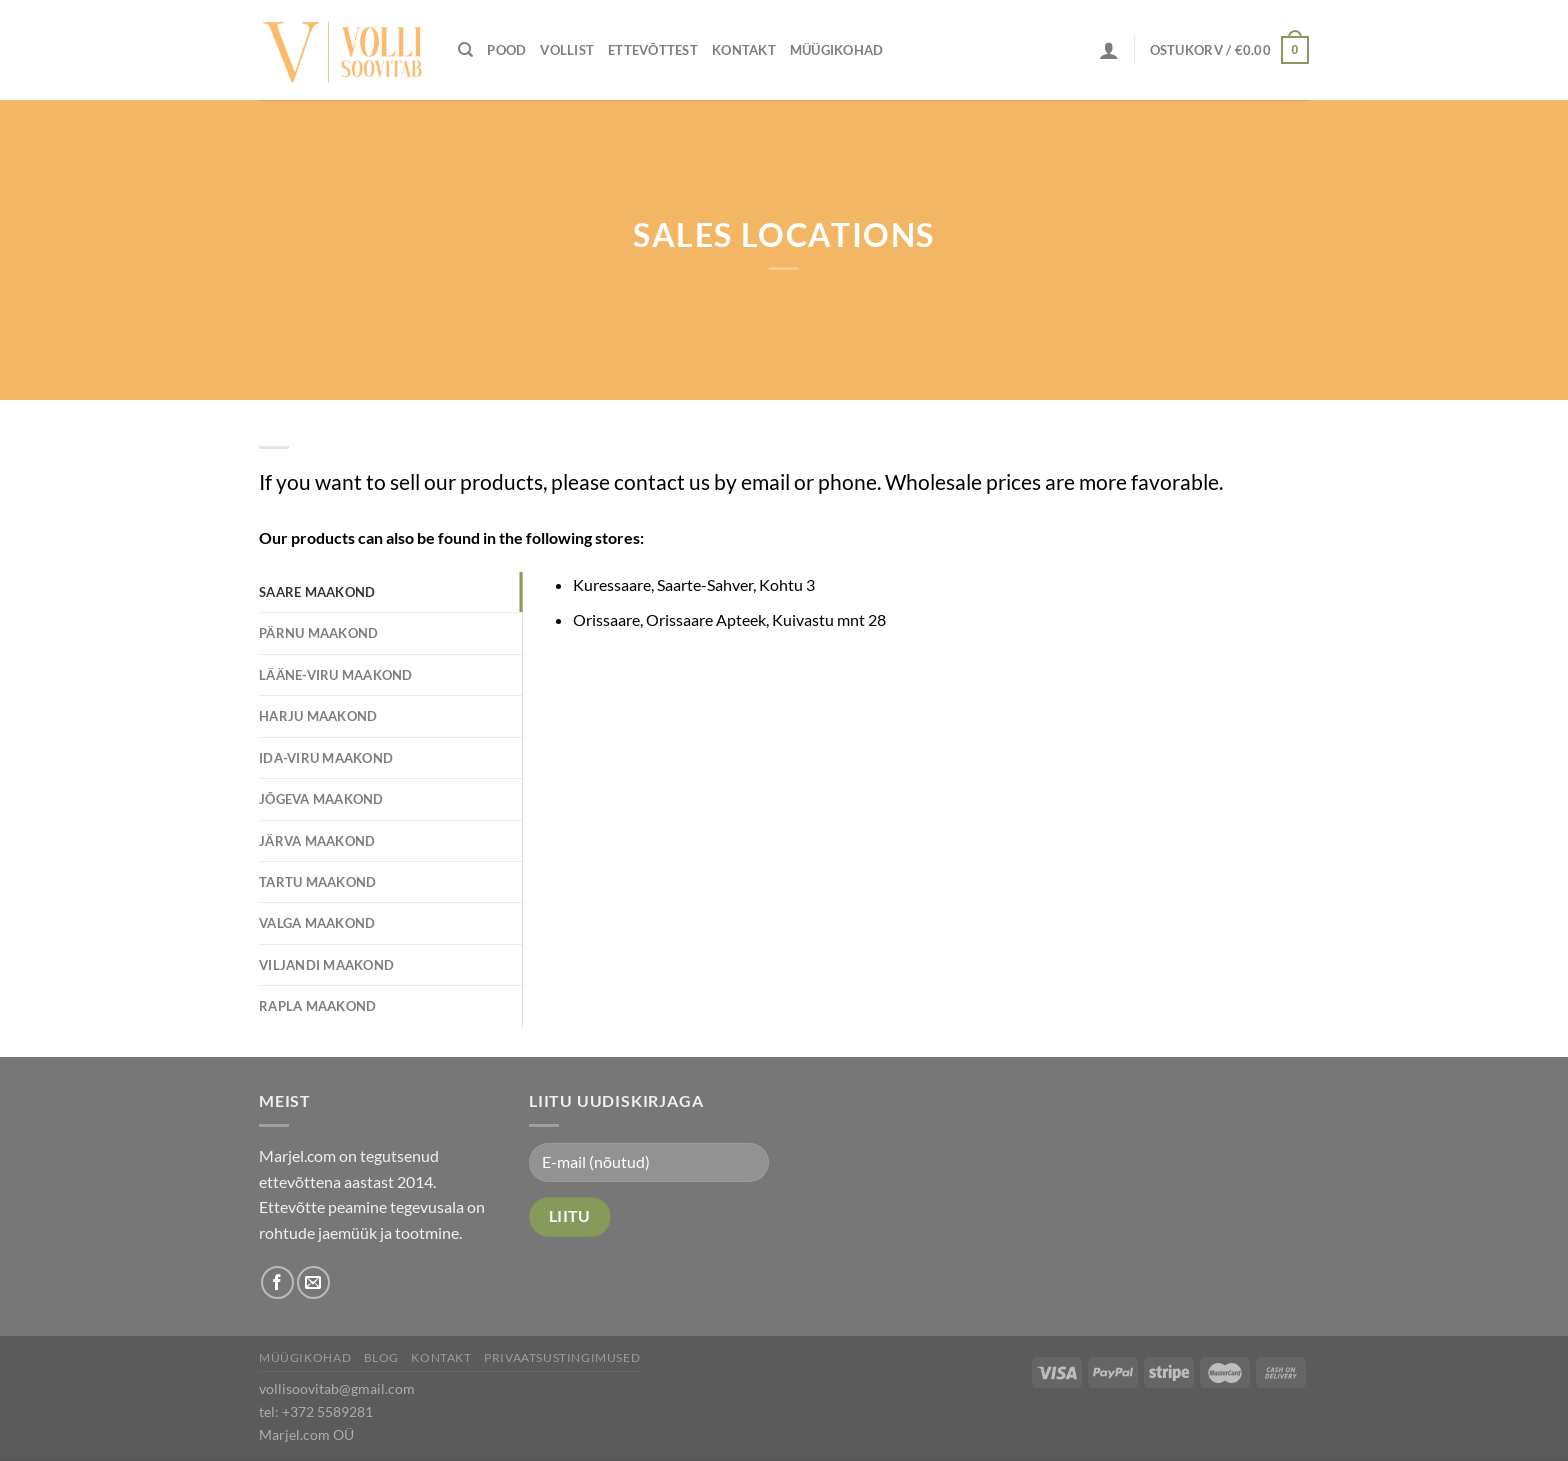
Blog (381, 1357)
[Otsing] (465, 50)
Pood (506, 50)
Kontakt (744, 50)
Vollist (567, 50)
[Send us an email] (313, 1282)
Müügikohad (837, 50)
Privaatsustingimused (562, 1357)
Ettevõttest (653, 50)
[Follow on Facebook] (277, 1282)
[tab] (390, 592)
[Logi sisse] (1109, 50)
